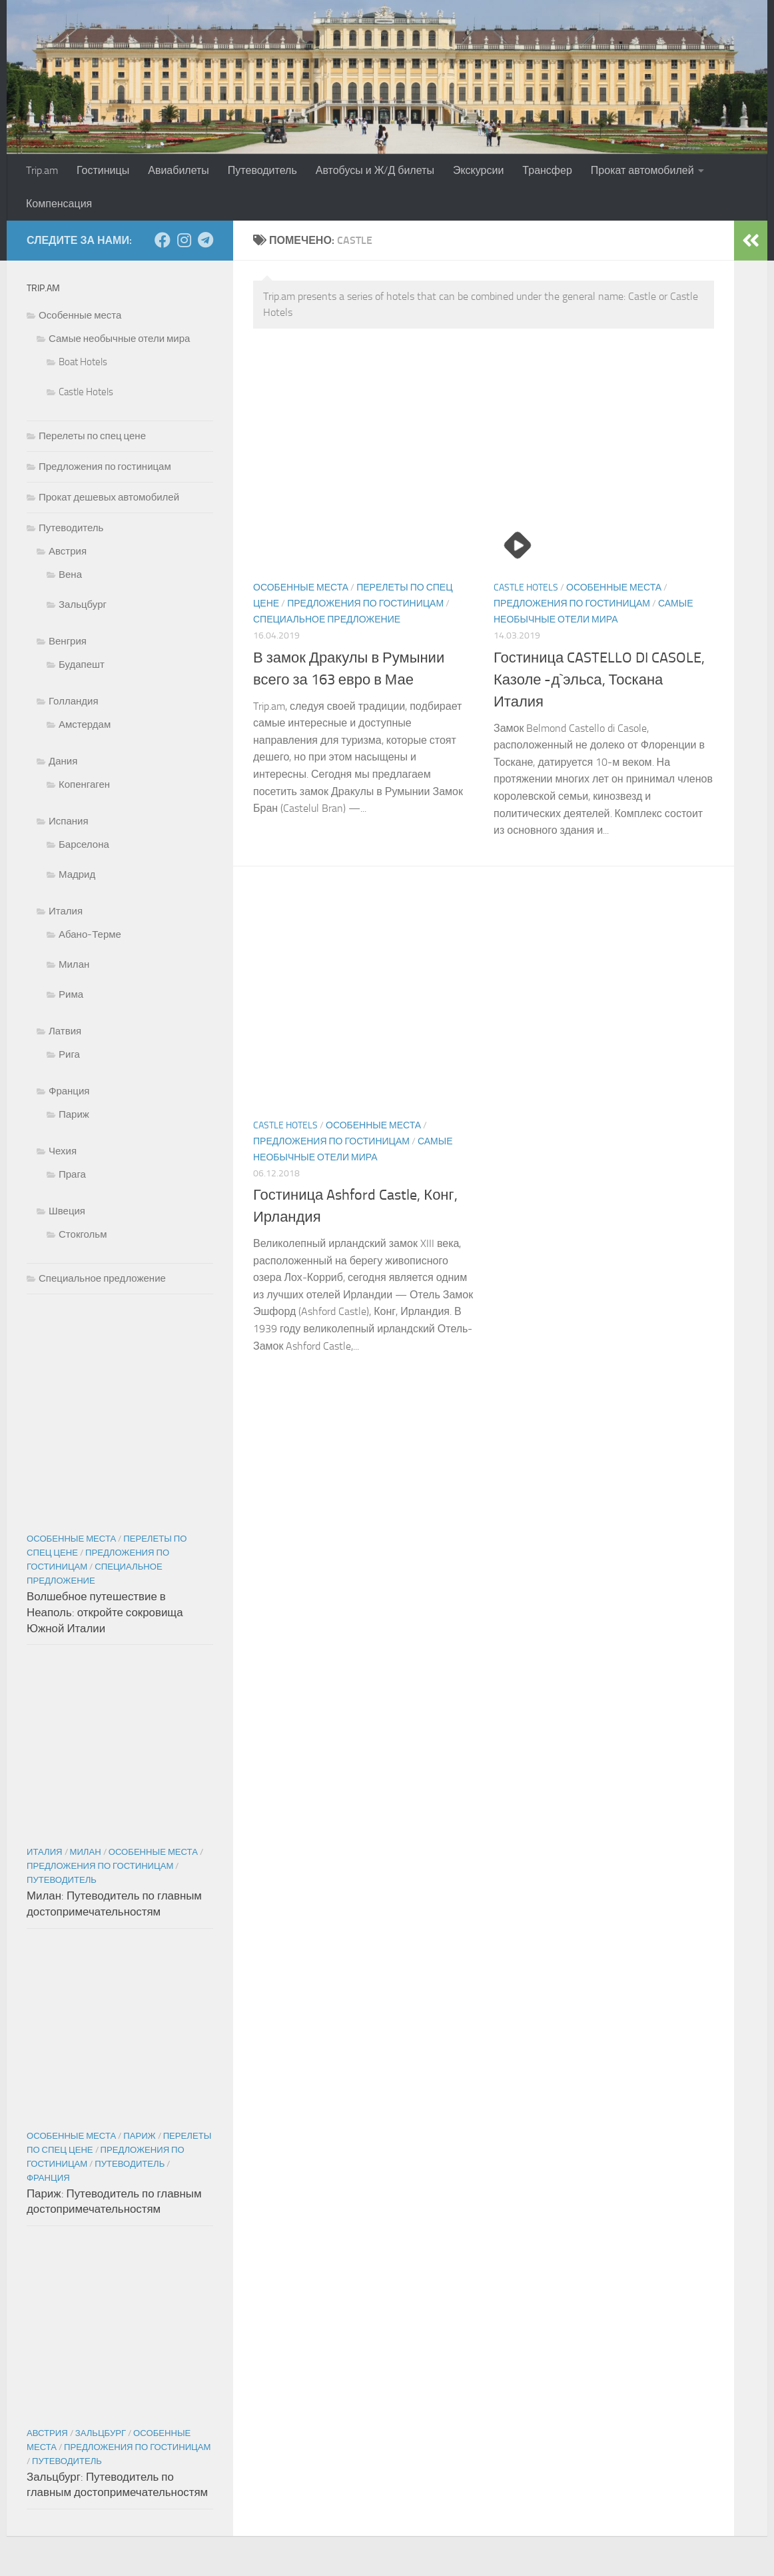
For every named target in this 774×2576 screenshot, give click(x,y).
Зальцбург (83, 605)
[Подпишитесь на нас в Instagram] (184, 240)
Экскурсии (478, 170)
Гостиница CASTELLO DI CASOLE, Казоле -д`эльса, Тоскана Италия (599, 679)
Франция (69, 1091)
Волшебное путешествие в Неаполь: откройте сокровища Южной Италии (105, 1612)
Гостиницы (103, 170)
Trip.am (42, 170)
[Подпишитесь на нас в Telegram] (205, 240)
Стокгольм (83, 1234)
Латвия (65, 1031)
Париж (74, 1114)
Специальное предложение (326, 619)
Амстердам (85, 724)
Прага (72, 1174)
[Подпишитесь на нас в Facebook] (163, 240)
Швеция (67, 1211)
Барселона (84, 844)
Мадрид (77, 874)
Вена (70, 575)
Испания (69, 821)
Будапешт (82, 664)
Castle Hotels (526, 587)
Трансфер (547, 170)
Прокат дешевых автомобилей (109, 497)
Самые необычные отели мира (119, 339)
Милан (74, 964)
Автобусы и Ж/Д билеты (375, 170)
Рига (69, 1054)
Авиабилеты (178, 170)
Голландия (74, 701)
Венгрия (68, 641)
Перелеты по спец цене (92, 436)
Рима (71, 994)
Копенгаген (84, 784)
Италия (66, 911)
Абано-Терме (90, 934)
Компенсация (59, 203)
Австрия (68, 551)
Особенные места (300, 587)
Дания (63, 761)
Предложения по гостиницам (365, 603)
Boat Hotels (83, 362)
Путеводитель (262, 170)
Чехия (63, 1151)
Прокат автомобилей (642, 170)
